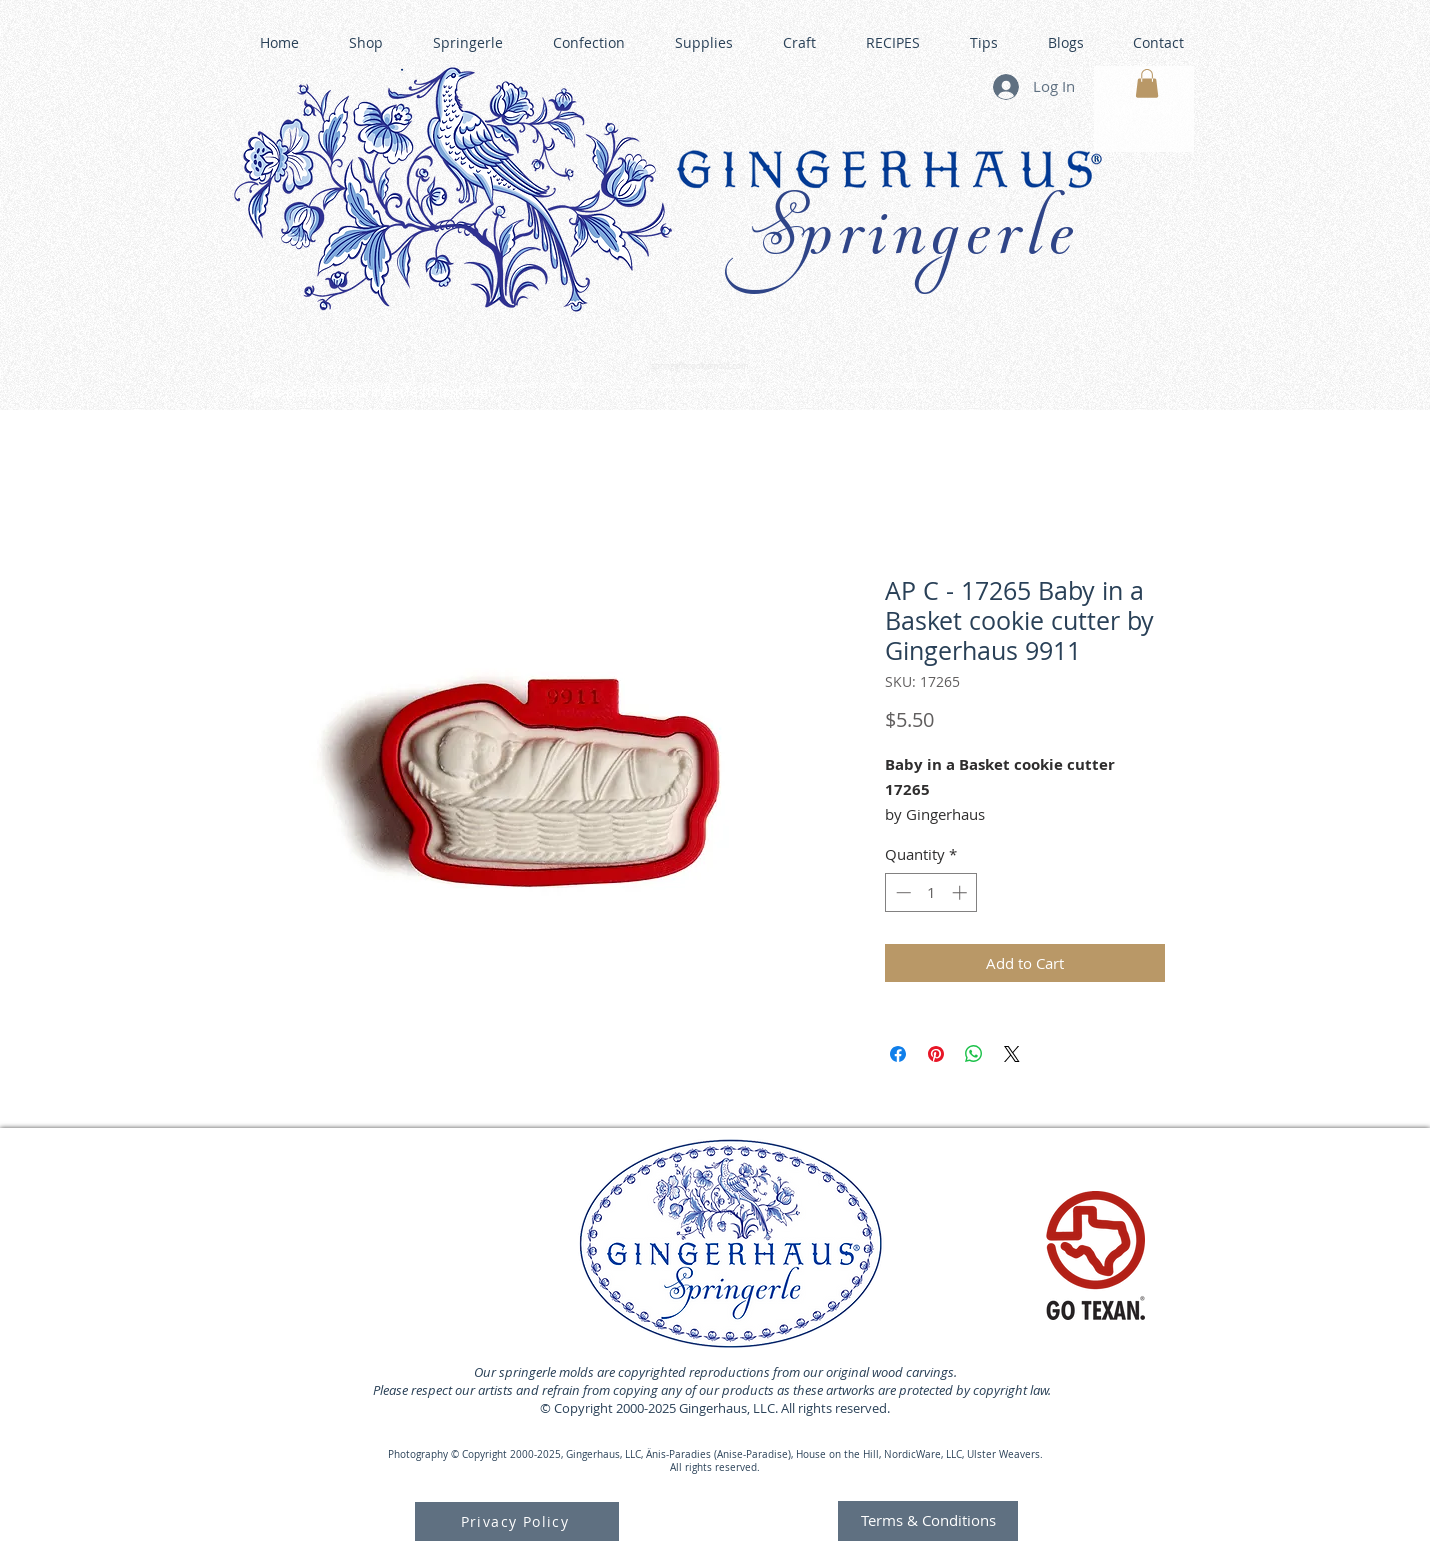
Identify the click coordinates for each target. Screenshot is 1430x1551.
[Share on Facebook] (898, 1054)
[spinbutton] (931, 892)
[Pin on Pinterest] (936, 1054)
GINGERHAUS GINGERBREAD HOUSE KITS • (910, 386)
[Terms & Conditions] (928, 1521)
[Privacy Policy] (517, 1521)
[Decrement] (901, 892)
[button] (1147, 83)
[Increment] (961, 892)
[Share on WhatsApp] (974, 1054)
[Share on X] (1012, 1054)
